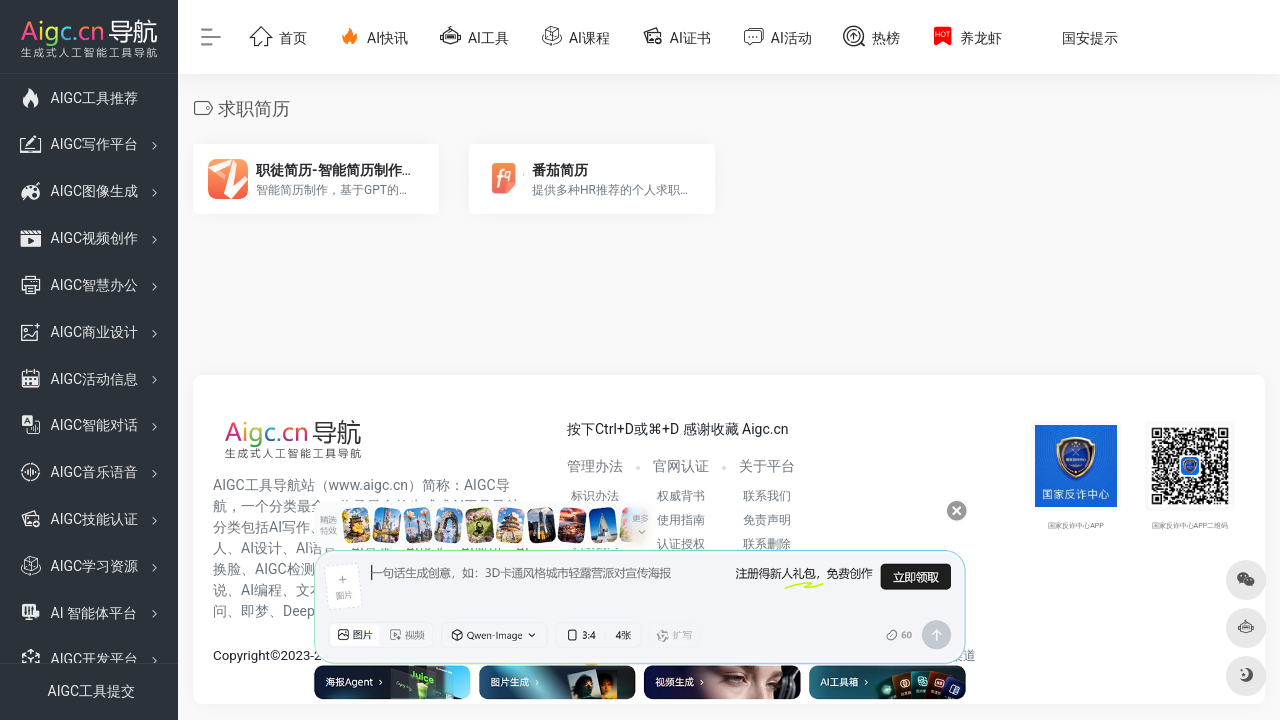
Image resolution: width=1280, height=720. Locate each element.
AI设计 (261, 548)
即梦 (255, 611)
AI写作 (289, 527)
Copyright (241, 655)
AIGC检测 (285, 569)
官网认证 (681, 466)
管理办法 (595, 466)
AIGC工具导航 (257, 485)
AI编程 (261, 590)
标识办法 (595, 496)
